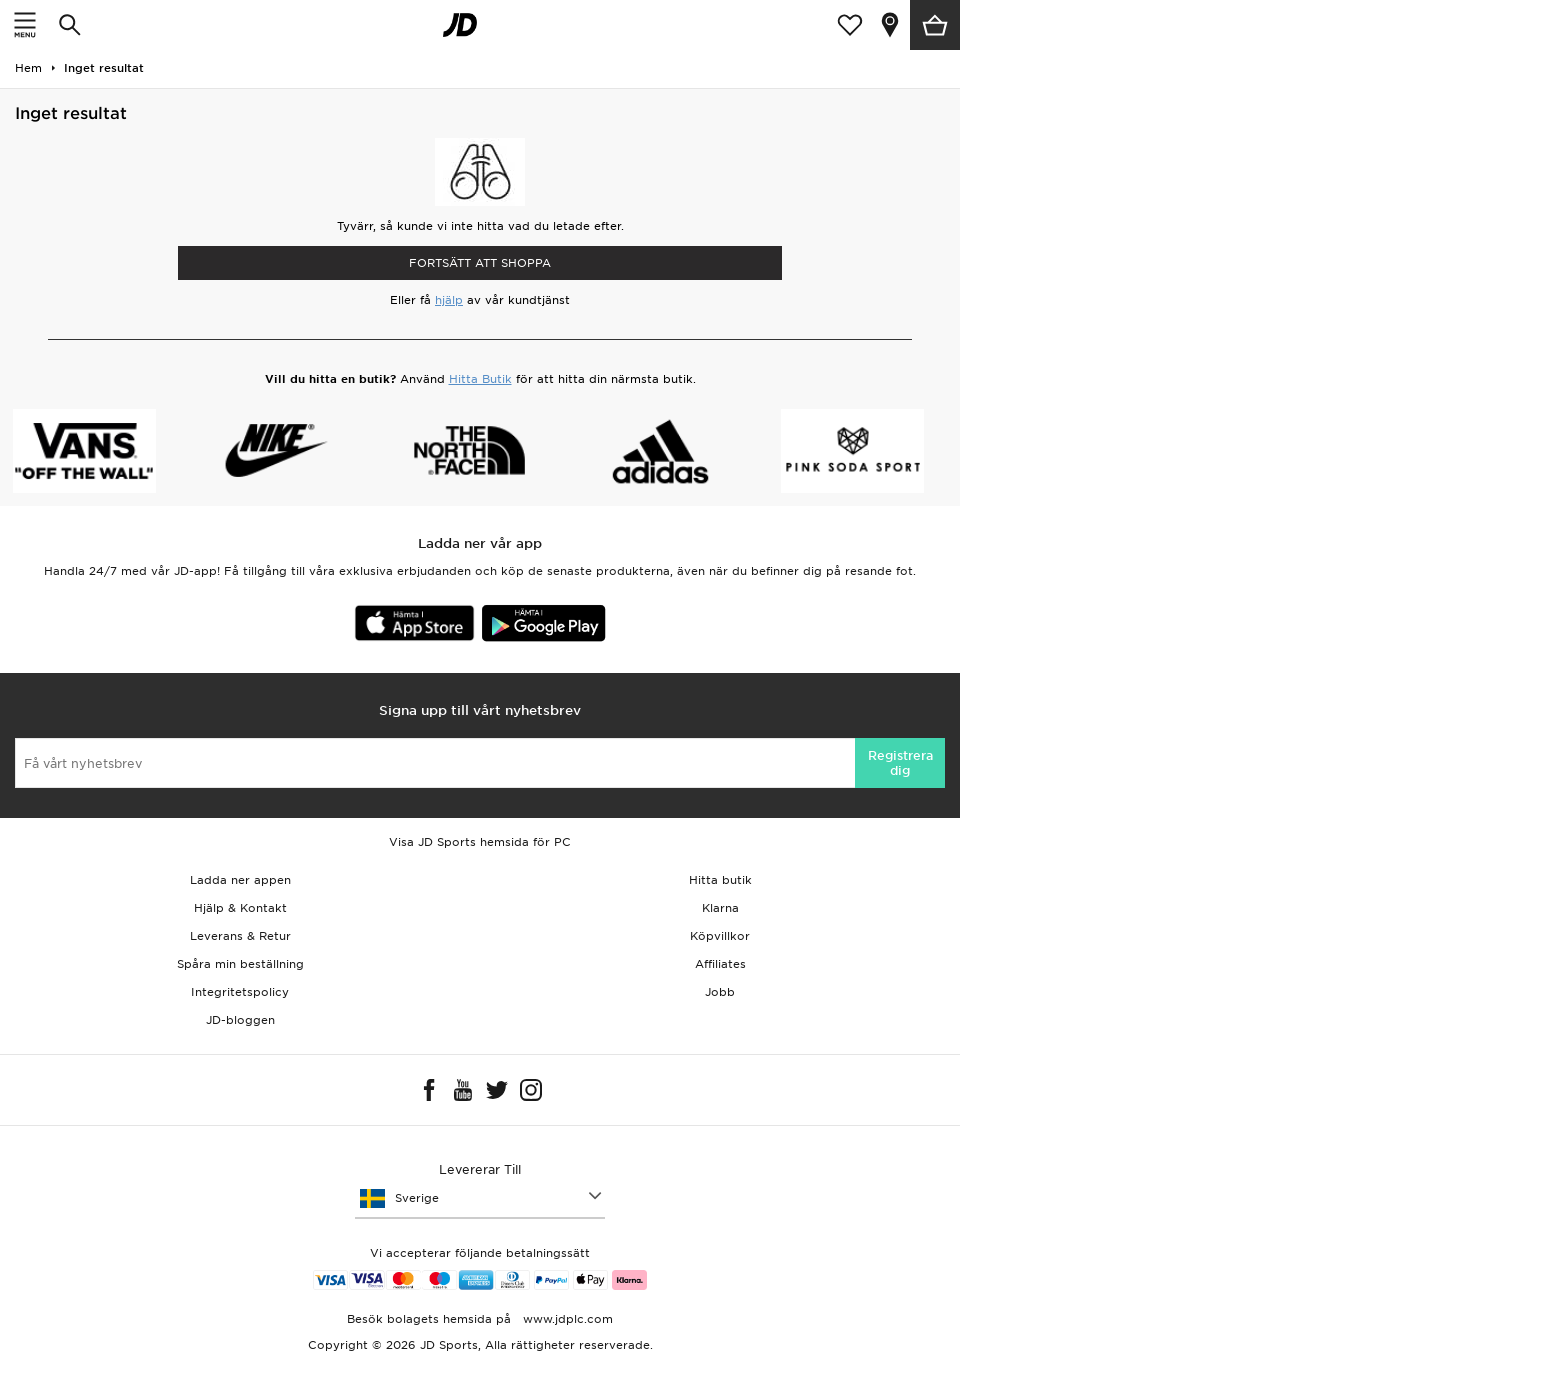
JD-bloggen (240, 1020)
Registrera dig (900, 763)
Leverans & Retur (240, 936)
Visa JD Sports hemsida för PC (480, 842)
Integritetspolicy (240, 992)
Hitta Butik (480, 379)
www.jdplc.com (566, 1319)
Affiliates (720, 964)
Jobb (720, 992)
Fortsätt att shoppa (480, 263)
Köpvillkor (720, 936)
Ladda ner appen (240, 880)
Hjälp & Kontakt (240, 908)
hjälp (449, 300)
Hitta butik (720, 880)
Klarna (720, 908)
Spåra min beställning (240, 964)
